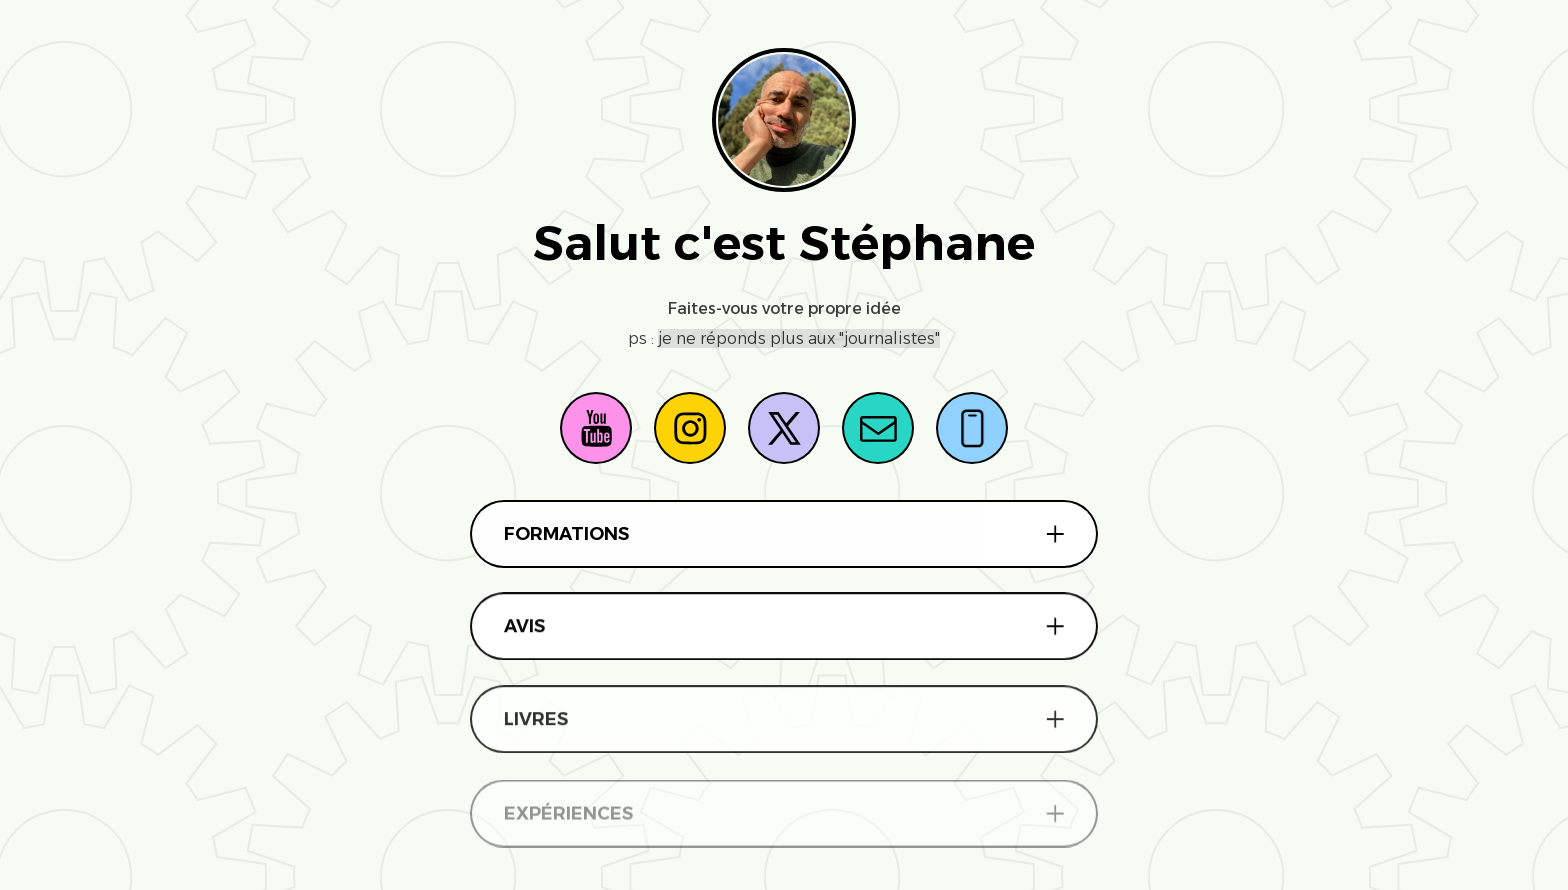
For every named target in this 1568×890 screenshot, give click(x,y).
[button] (596, 428)
